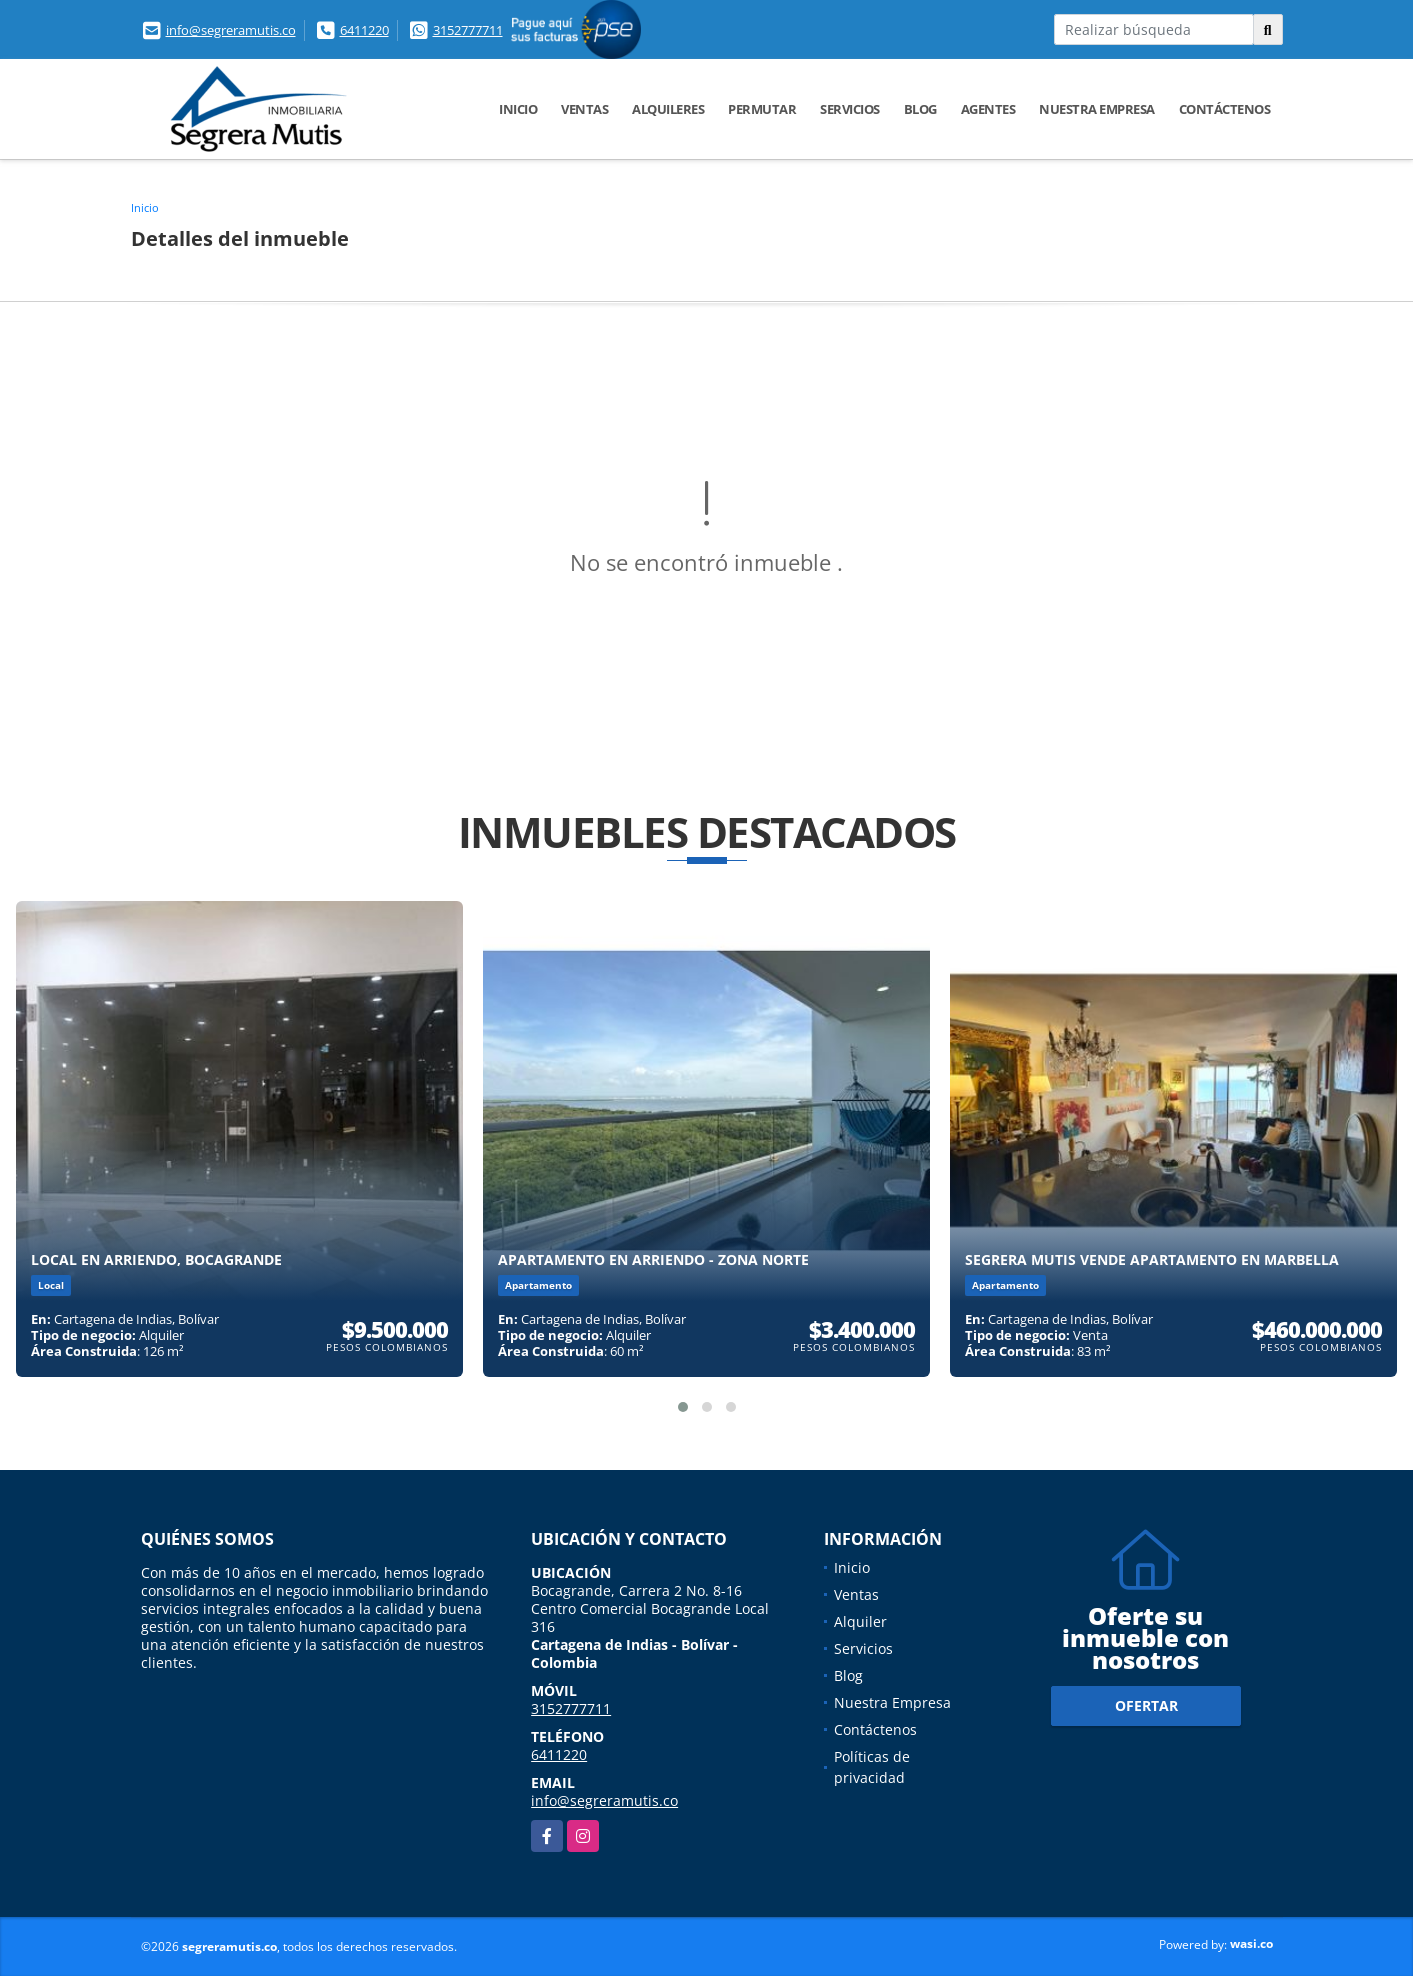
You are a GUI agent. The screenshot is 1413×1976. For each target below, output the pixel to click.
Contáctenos (1225, 109)
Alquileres (668, 109)
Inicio (518, 109)
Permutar (762, 109)
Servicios (850, 109)
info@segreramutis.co (231, 30)
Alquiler (860, 1621)
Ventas (584, 109)
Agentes (988, 109)
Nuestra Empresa (1097, 109)
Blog (920, 109)
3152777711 (468, 30)
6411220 (364, 30)
